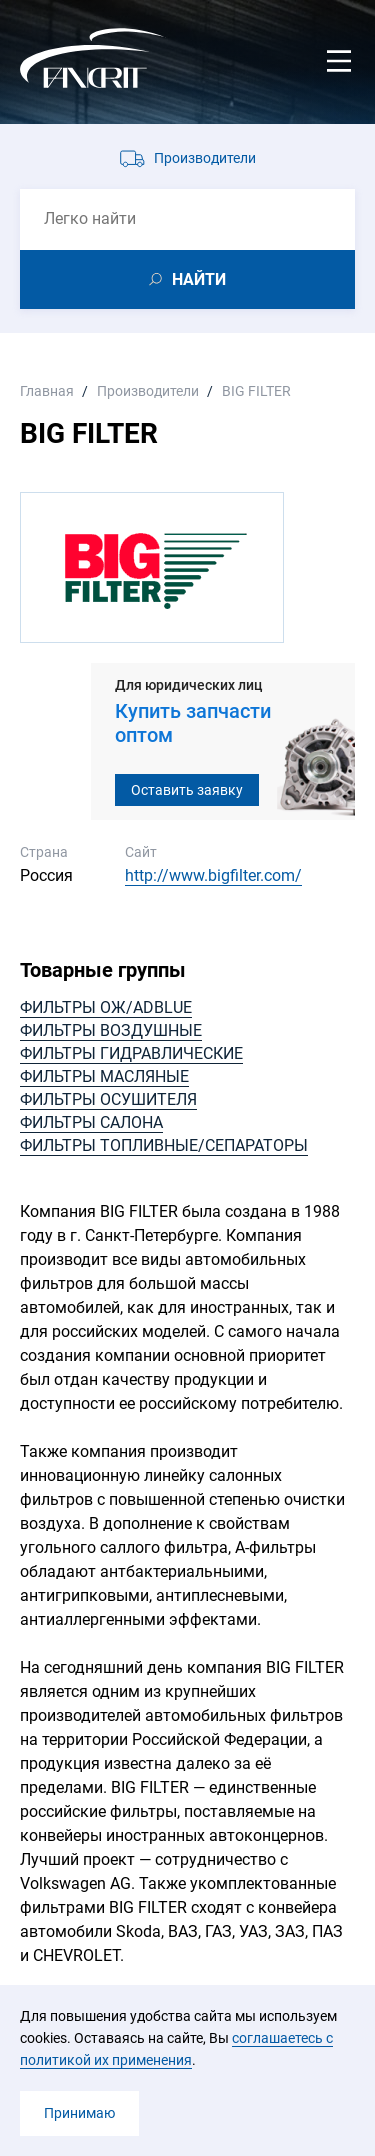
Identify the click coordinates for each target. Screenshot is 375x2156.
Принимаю (79, 2113)
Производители (205, 158)
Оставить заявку (187, 790)
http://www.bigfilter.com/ (213, 875)
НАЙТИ (199, 279)
